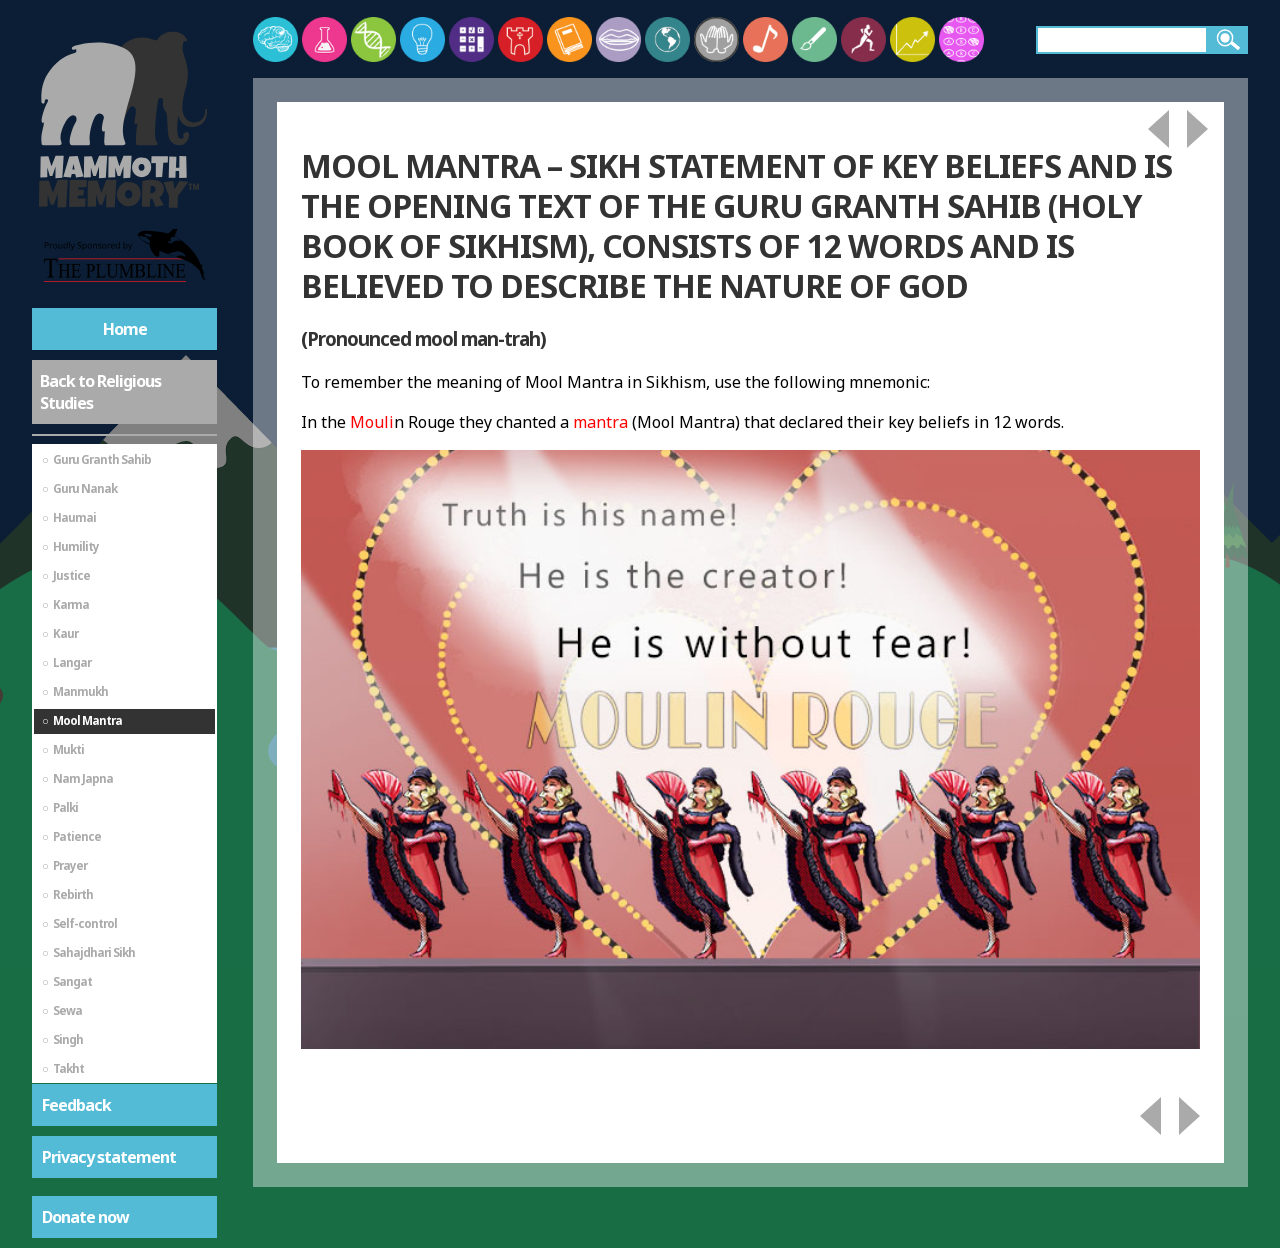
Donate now (85, 1217)
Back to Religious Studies (100, 392)
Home (125, 329)
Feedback (76, 1105)
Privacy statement (109, 1157)
